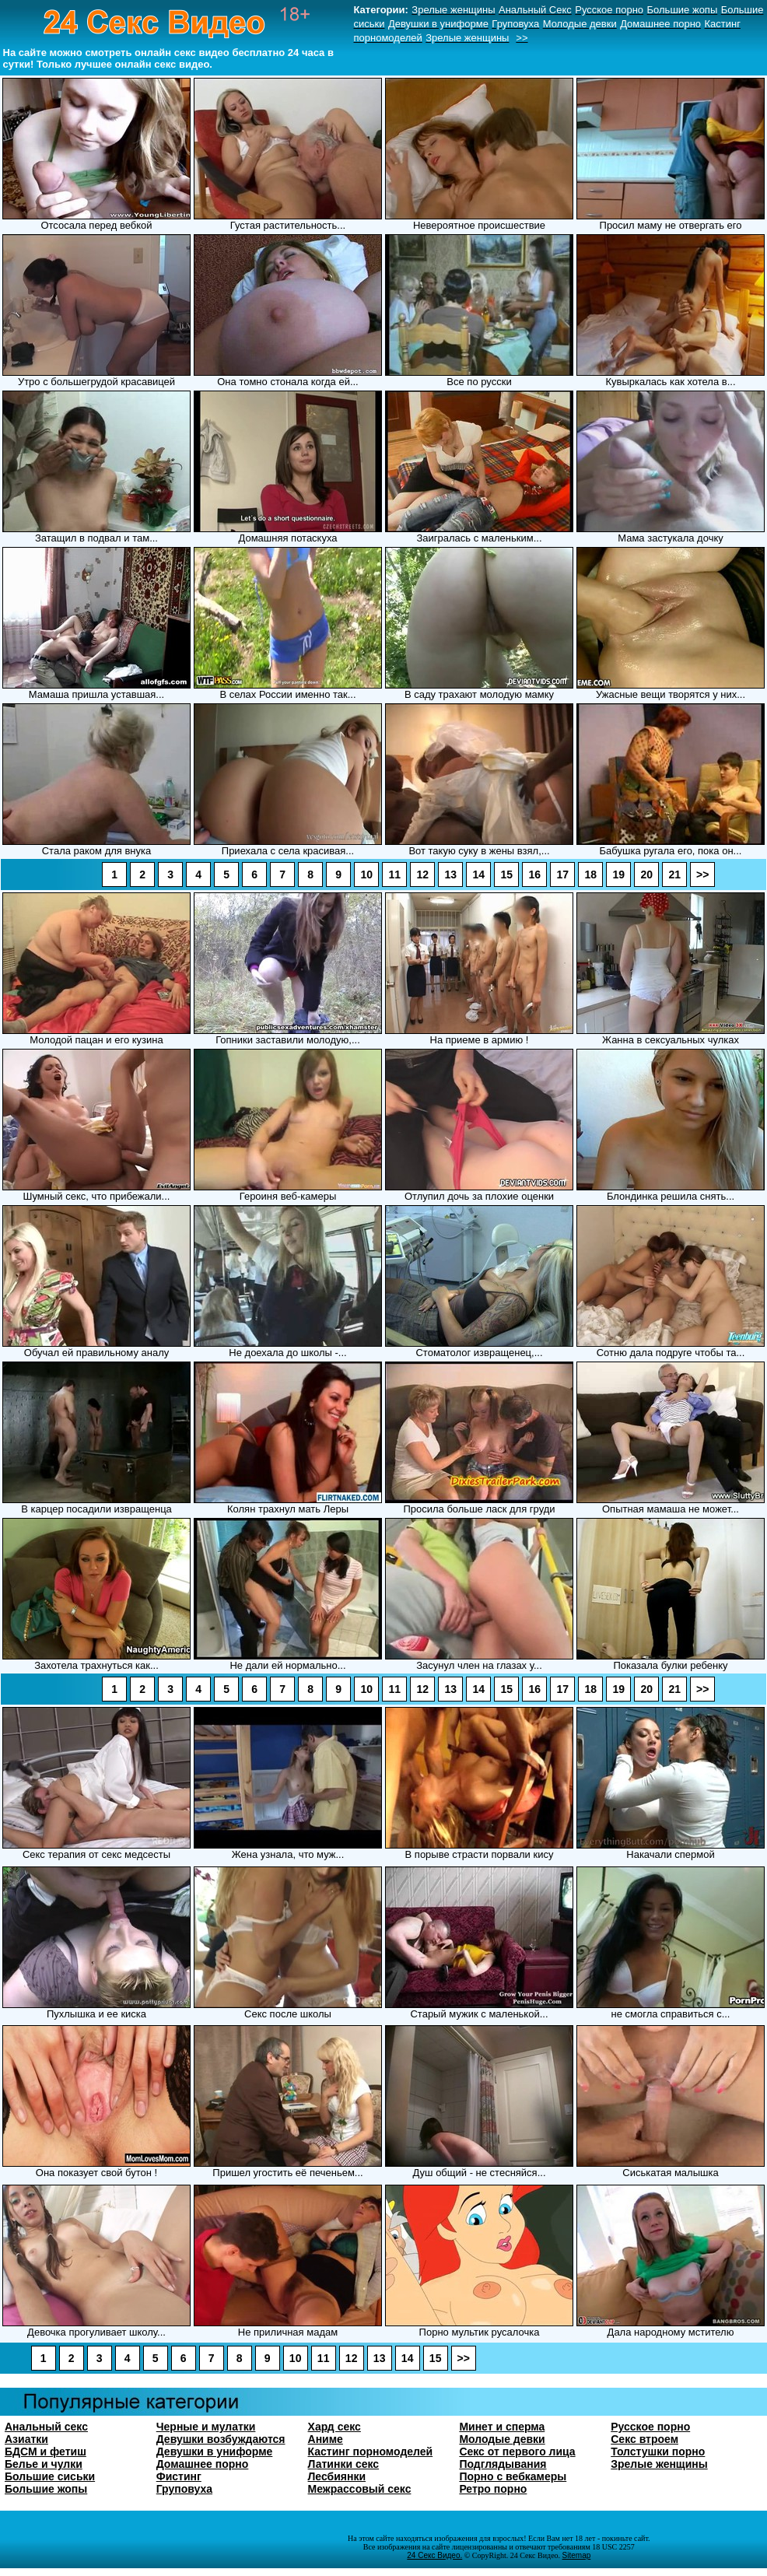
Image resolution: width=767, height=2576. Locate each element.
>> (702, 874)
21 (674, 874)
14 (478, 874)
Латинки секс (344, 2464)
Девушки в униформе (214, 2451)
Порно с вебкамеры (512, 2476)
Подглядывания (502, 2464)
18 (590, 874)
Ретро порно (493, 2489)
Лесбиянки (337, 2476)
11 (394, 874)
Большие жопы (46, 2489)
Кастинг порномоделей (370, 2451)
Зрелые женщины (659, 2464)
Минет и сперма (502, 2426)
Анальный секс (46, 2426)
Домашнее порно (202, 2464)
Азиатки (26, 2439)
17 (562, 874)
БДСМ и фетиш (45, 2451)
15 (506, 874)
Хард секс (334, 2426)
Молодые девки (502, 2439)
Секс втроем (644, 2439)
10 (366, 874)
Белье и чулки (43, 2464)
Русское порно (650, 2426)
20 (646, 874)
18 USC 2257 (612, 2547)
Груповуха (184, 2489)
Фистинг (178, 2476)
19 (618, 874)
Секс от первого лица (517, 2451)
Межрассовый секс (360, 2489)
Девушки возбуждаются (220, 2439)
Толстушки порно (658, 2451)
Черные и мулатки (206, 2426)
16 (534, 874)
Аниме (325, 2439)
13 (450, 874)
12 (422, 874)
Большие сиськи (50, 2476)
